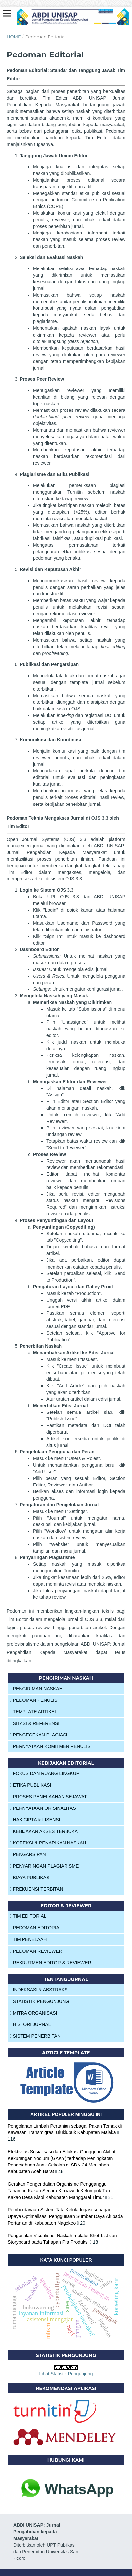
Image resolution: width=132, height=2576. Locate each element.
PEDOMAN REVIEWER (36, 1951)
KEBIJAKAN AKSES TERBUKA (44, 1831)
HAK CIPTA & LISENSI (35, 1819)
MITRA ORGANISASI (33, 2013)
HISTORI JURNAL (30, 2024)
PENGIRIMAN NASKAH (36, 1688)
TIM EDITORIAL (28, 1916)
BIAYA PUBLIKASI (30, 1877)
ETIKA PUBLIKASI (30, 1785)
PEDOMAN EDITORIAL (36, 1927)
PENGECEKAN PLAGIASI (38, 1734)
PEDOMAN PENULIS (33, 1700)
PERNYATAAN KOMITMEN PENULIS (50, 1746)
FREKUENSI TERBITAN (36, 1889)
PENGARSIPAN (28, 1854)
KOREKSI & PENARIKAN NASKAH (48, 1842)
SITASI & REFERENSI (34, 1723)
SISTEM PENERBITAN (35, 2036)
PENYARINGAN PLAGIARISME (44, 1866)
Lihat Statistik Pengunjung (66, 2373)
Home (14, 36)
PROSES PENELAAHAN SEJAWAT (48, 1796)
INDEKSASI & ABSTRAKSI (39, 1989)
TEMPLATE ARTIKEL (33, 1711)
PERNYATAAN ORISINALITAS (43, 1808)
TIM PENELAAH (28, 1939)
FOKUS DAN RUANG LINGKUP (44, 1773)
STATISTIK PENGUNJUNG (39, 2001)
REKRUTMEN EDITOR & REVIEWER (50, 1962)
